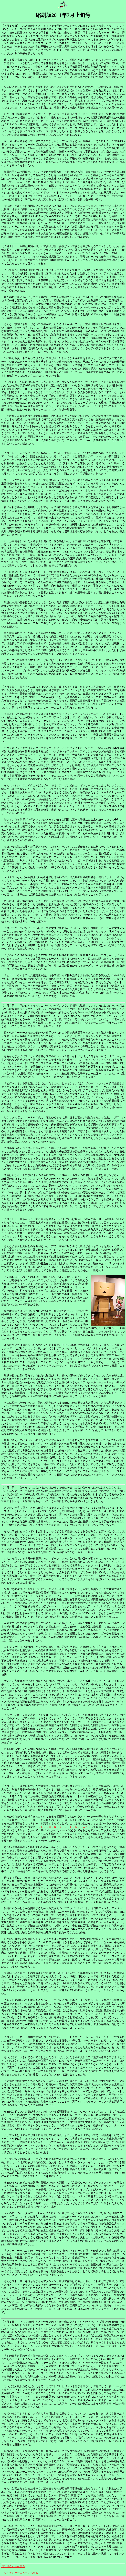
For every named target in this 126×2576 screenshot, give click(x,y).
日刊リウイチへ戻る (13, 2566)
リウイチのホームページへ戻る (19, 2572)
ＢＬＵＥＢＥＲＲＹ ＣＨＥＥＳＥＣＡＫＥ (64, 1826)
